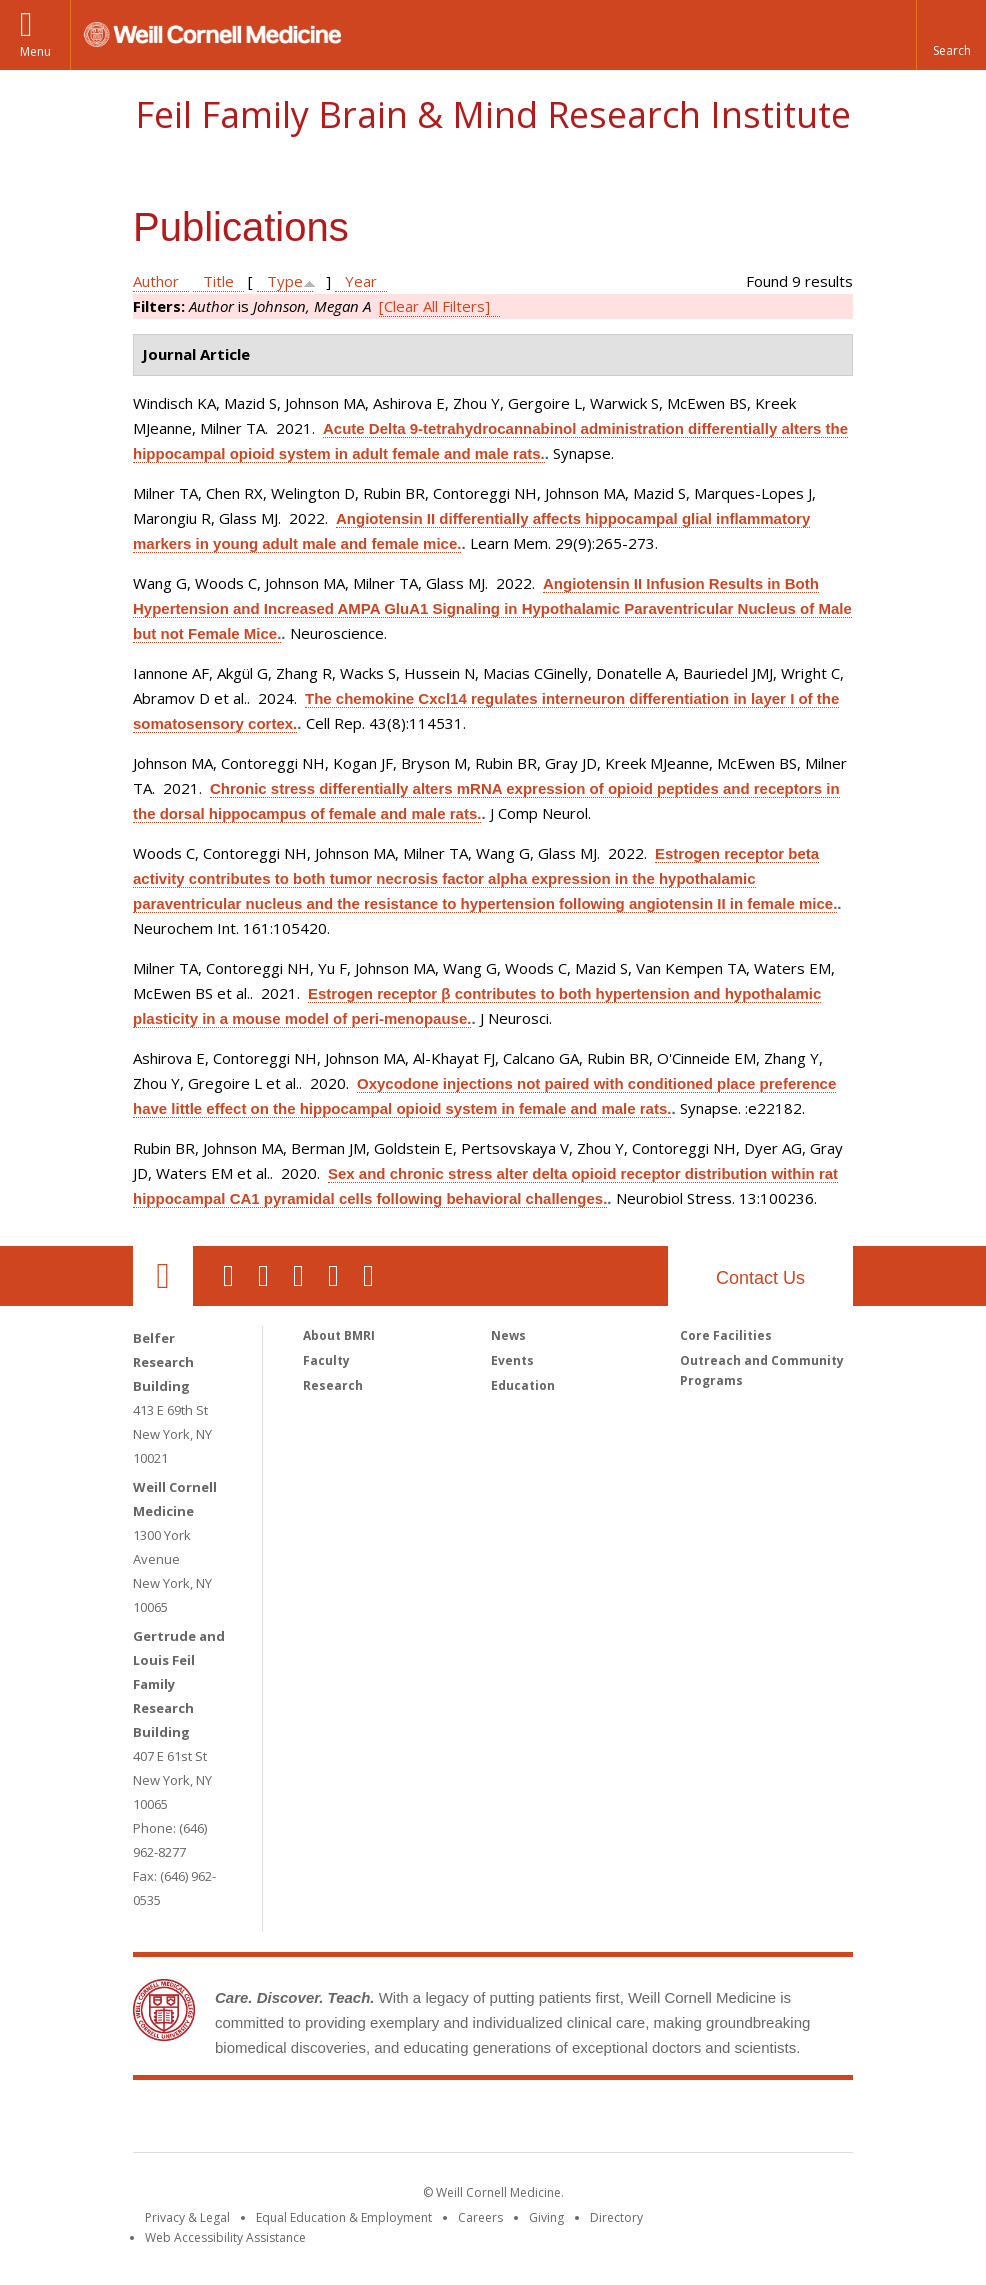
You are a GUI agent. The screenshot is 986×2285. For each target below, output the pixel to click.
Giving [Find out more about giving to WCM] (546, 2217)
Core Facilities (726, 1335)
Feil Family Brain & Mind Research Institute (493, 114)
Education (523, 1385)
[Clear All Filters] (434, 306)
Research (333, 1385)
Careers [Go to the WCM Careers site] (480, 2217)
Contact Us (760, 1278)
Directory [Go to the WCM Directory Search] (616, 2217)
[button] (951, 35)
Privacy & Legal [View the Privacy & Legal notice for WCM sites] (187, 2217)
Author (156, 281)
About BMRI (339, 1335)
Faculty (326, 1360)
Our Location (163, 1276)
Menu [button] (35, 51)
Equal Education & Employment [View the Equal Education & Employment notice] (344, 2217)
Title (218, 281)
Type (285, 281)
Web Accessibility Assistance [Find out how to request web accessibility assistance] (225, 2237)
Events (512, 1360)
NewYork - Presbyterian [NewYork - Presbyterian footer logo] (660, 2120)
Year (361, 281)
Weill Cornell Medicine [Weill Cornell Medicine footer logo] (347, 2120)
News (508, 1335)
